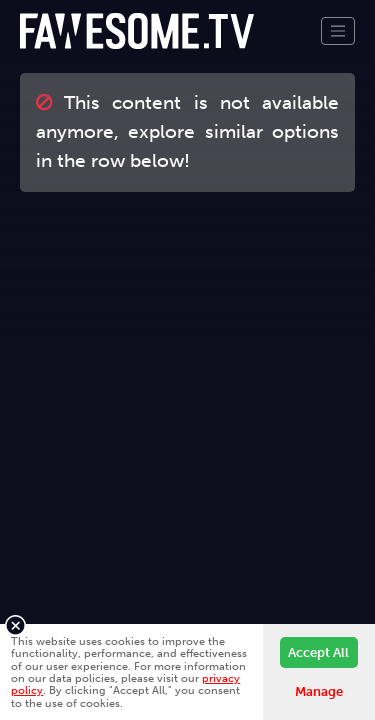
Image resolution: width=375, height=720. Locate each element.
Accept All (318, 652)
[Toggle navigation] (338, 31)
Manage (319, 691)
